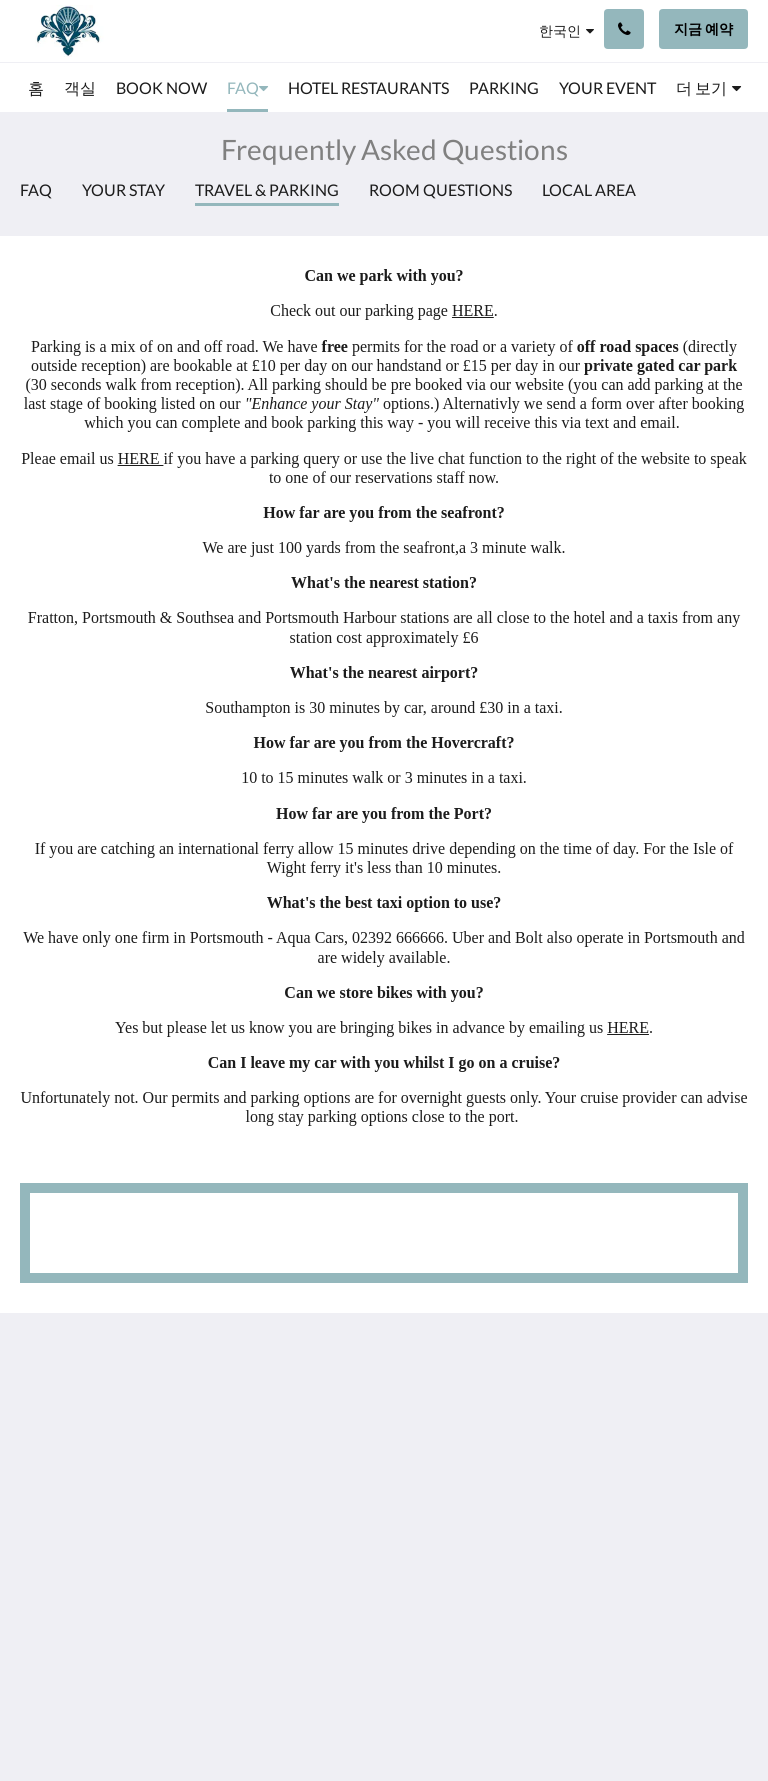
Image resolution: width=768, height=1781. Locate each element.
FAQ (36, 189)
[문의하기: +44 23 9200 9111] (624, 29)
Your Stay (123, 189)
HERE (473, 310)
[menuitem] (36, 88)
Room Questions (440, 189)
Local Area (589, 189)
